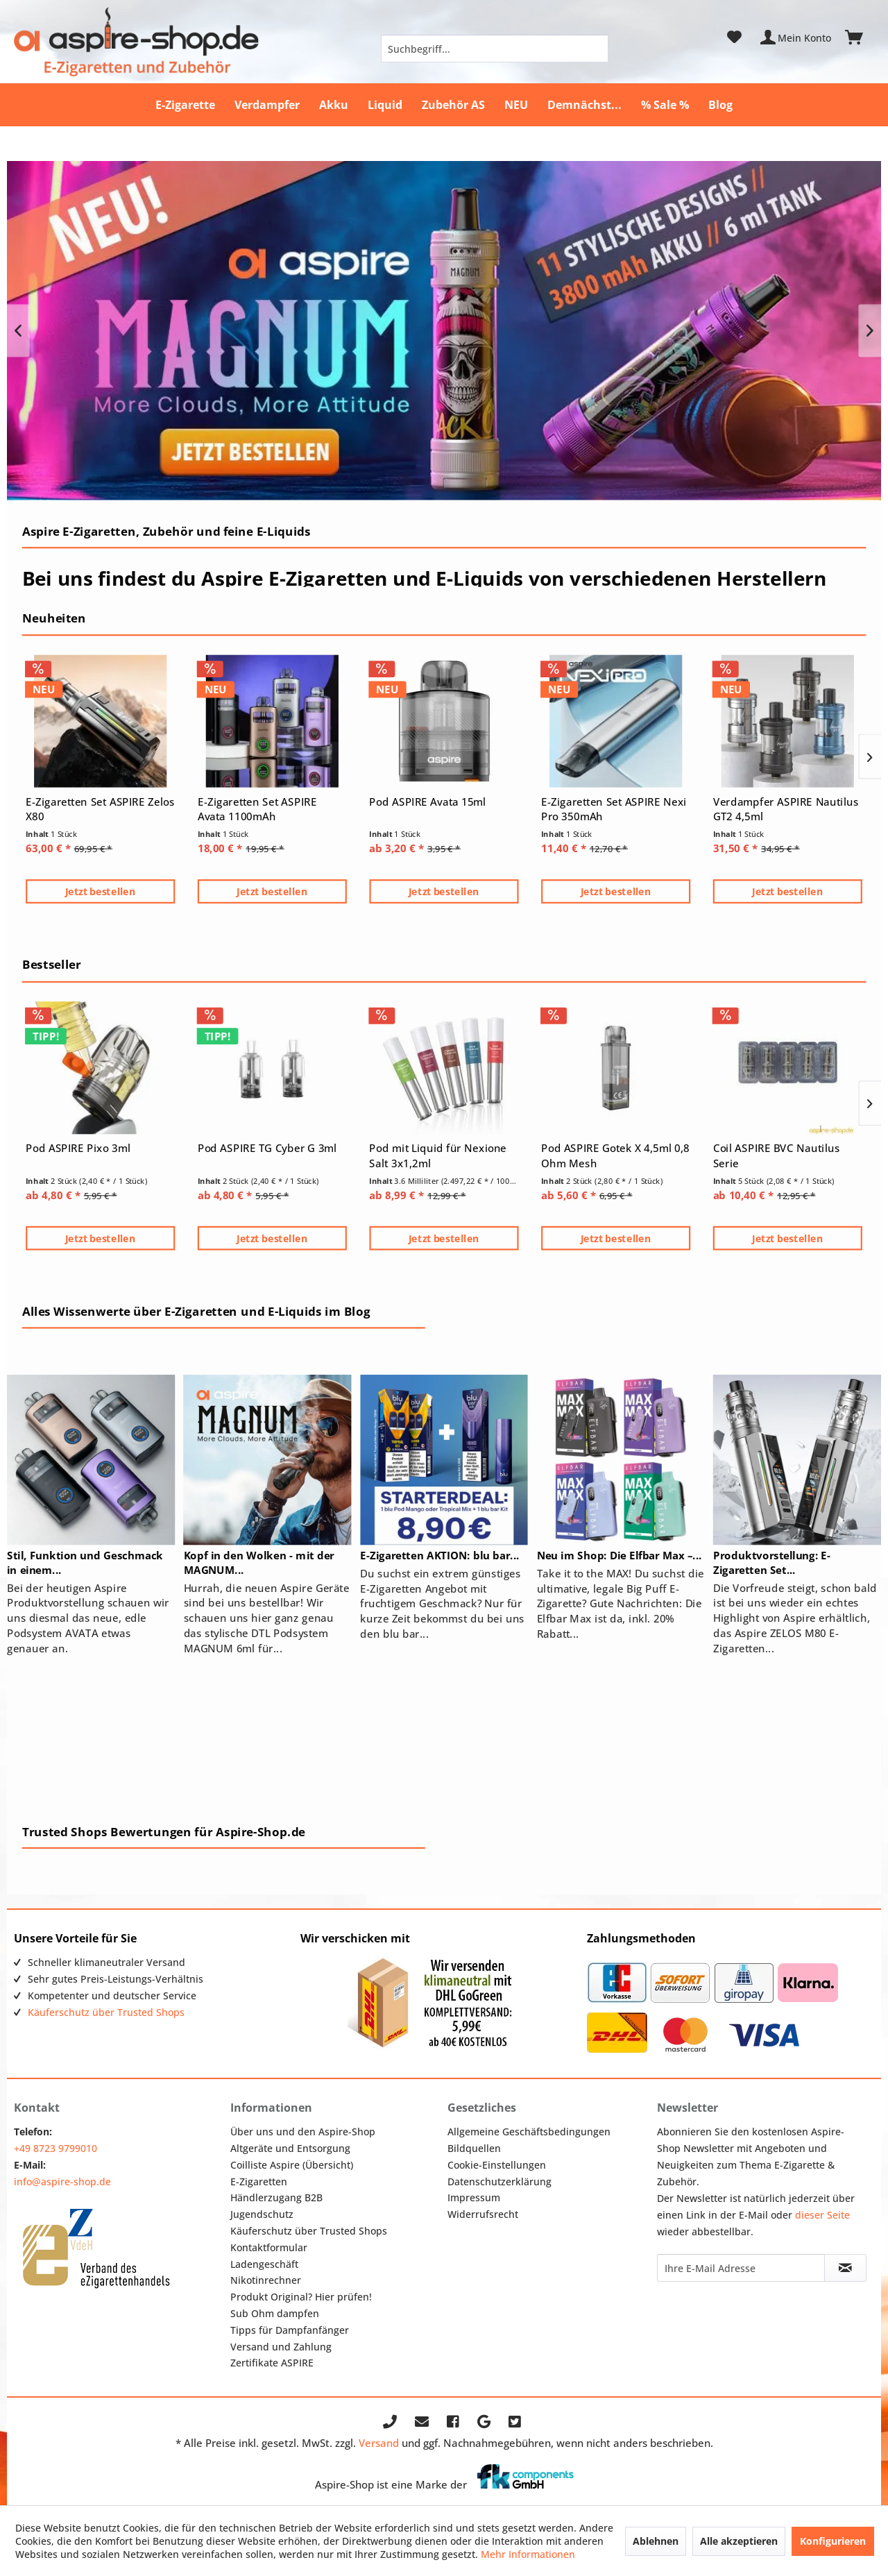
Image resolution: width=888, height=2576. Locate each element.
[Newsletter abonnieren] (845, 2268)
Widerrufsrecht (482, 2214)
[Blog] (720, 105)
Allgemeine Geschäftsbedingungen (528, 2131)
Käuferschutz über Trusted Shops (106, 2012)
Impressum (473, 2197)
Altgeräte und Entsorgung (290, 2148)
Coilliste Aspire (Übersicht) (291, 2164)
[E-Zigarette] (185, 105)
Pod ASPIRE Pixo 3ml (78, 1148)
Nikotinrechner (265, 2280)
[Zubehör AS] (453, 105)
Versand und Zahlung (281, 2346)
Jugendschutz (261, 2214)
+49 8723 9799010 (55, 2148)
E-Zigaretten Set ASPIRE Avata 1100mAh (257, 809)
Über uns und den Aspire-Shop (302, 2131)
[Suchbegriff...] (494, 48)
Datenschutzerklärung (499, 2181)
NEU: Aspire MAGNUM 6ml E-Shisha (444, 330)
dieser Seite (822, 2214)
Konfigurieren (833, 2541)
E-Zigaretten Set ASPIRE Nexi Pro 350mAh (614, 809)
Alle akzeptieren (739, 2541)
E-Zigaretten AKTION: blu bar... (439, 1555)
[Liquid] (385, 105)
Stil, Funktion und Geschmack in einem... (85, 1562)
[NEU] (516, 105)
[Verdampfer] (267, 105)
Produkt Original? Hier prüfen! (301, 2296)
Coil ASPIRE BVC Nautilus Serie (776, 1155)
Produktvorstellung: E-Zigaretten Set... (771, 1562)
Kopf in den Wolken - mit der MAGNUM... (259, 1562)
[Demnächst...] (584, 105)
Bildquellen (474, 2148)
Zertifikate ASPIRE (272, 2362)
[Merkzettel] (734, 37)
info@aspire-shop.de (62, 2181)
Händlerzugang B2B (276, 2197)
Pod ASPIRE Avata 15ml (427, 802)
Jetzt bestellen (100, 891)
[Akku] (333, 105)
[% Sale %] (665, 105)
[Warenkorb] (860, 37)
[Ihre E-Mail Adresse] (741, 2268)
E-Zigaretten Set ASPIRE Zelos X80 (100, 809)
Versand (379, 2443)
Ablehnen (655, 2541)
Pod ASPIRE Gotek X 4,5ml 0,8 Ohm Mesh (615, 1155)
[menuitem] (494, 48)
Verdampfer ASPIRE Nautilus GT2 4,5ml (786, 809)
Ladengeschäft (264, 2264)
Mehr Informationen (528, 2554)
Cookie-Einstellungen (496, 2164)
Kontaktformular (268, 2247)
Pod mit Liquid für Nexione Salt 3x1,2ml (437, 1155)
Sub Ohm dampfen (274, 2313)
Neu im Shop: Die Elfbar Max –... (619, 1555)
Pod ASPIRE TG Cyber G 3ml (267, 1148)
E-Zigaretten (258, 2181)
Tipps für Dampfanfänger (289, 2330)
